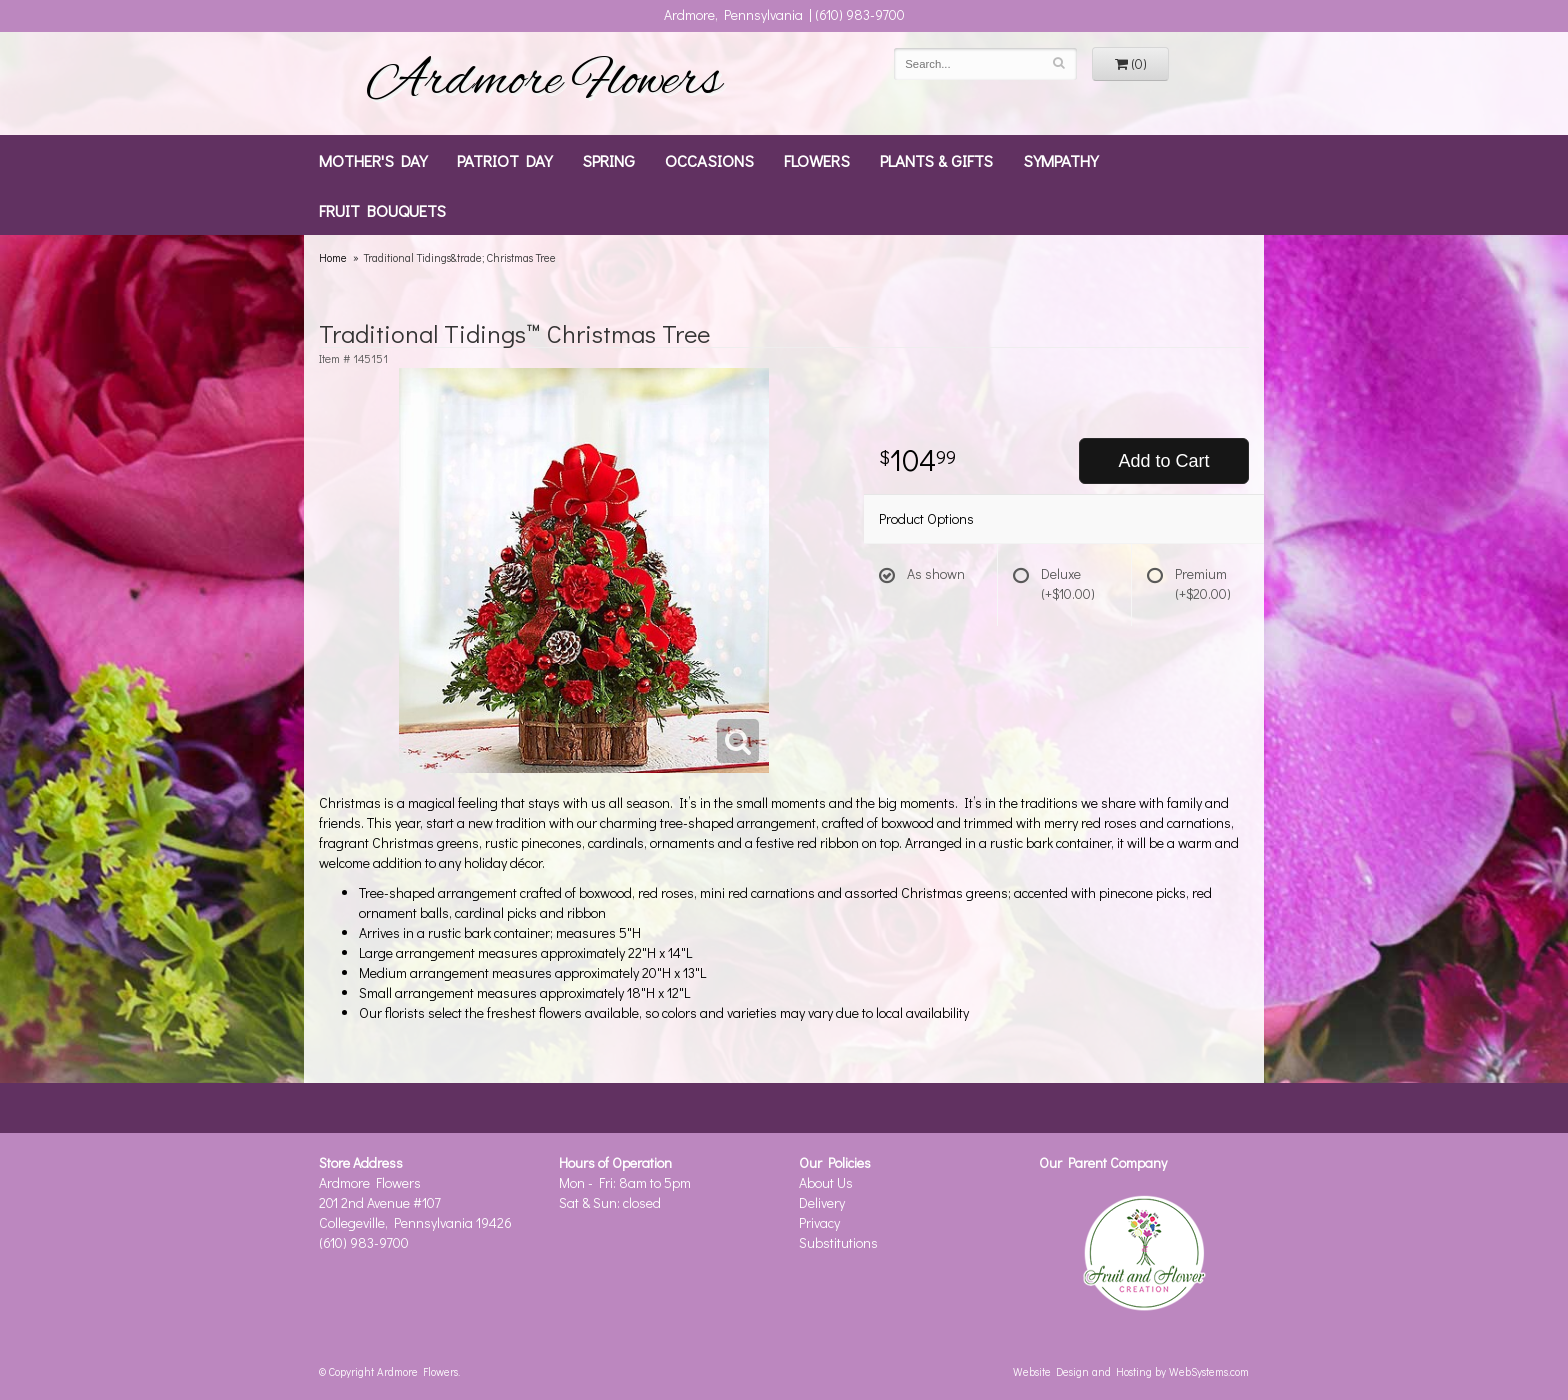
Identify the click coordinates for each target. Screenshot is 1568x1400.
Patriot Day (504, 160)
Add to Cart (1163, 461)
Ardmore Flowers (544, 83)
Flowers (817, 160)
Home (333, 257)
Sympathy (1060, 160)
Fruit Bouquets (382, 210)
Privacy (819, 1222)
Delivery (822, 1202)
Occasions (709, 160)
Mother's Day (373, 160)
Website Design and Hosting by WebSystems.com (1131, 1371)
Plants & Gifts (936, 160)
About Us (826, 1182)
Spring (608, 160)
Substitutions (838, 1242)
